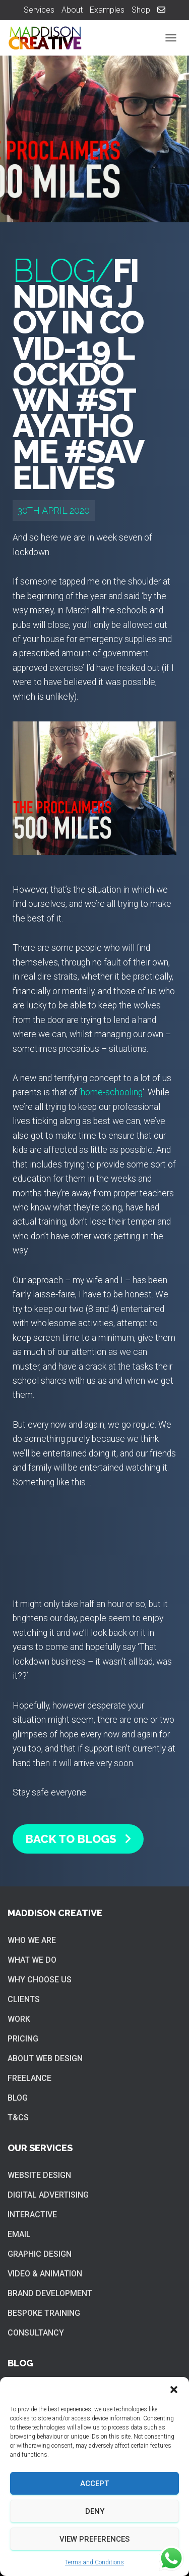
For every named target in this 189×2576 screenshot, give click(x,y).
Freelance (29, 2078)
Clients (24, 1999)
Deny (94, 2511)
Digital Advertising (48, 2195)
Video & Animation (45, 2273)
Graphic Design (40, 2254)
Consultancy (36, 2333)
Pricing (23, 2039)
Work (19, 2019)
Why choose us (40, 1979)
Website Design (39, 2175)
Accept (94, 2483)
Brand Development (50, 2293)
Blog (18, 2098)
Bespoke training (44, 2313)
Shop (141, 10)
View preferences (94, 2539)
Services (39, 10)
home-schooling (112, 1092)
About (72, 10)
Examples (107, 10)
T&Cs (18, 2117)
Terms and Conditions (94, 2562)
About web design (45, 2058)
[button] (174, 2390)
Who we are (32, 1940)
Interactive (32, 2214)
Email (19, 2234)
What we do (32, 1960)
